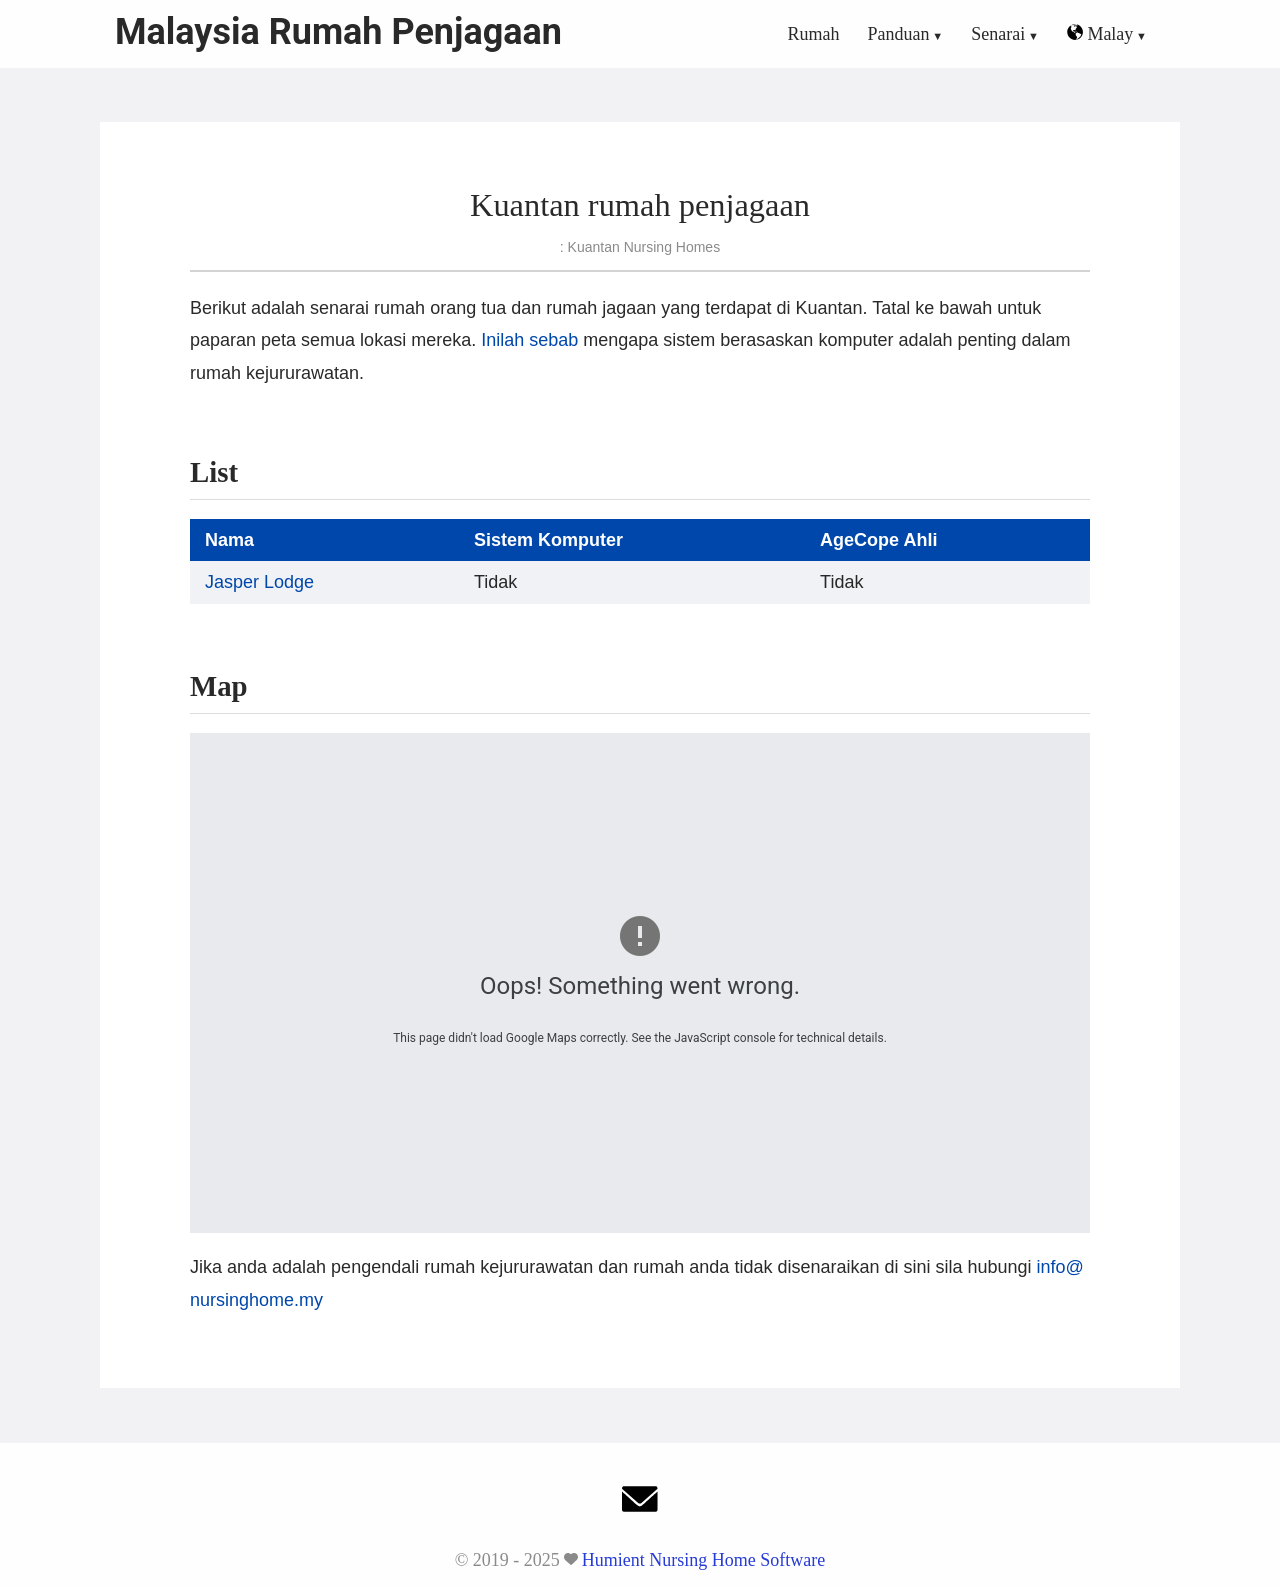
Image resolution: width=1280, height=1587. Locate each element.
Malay (1100, 34)
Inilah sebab (529, 340)
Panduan (899, 34)
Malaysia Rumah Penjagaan (338, 32)
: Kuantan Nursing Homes (640, 247)
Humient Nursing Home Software (703, 1560)
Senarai (998, 34)
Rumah (814, 34)
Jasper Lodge (259, 582)
